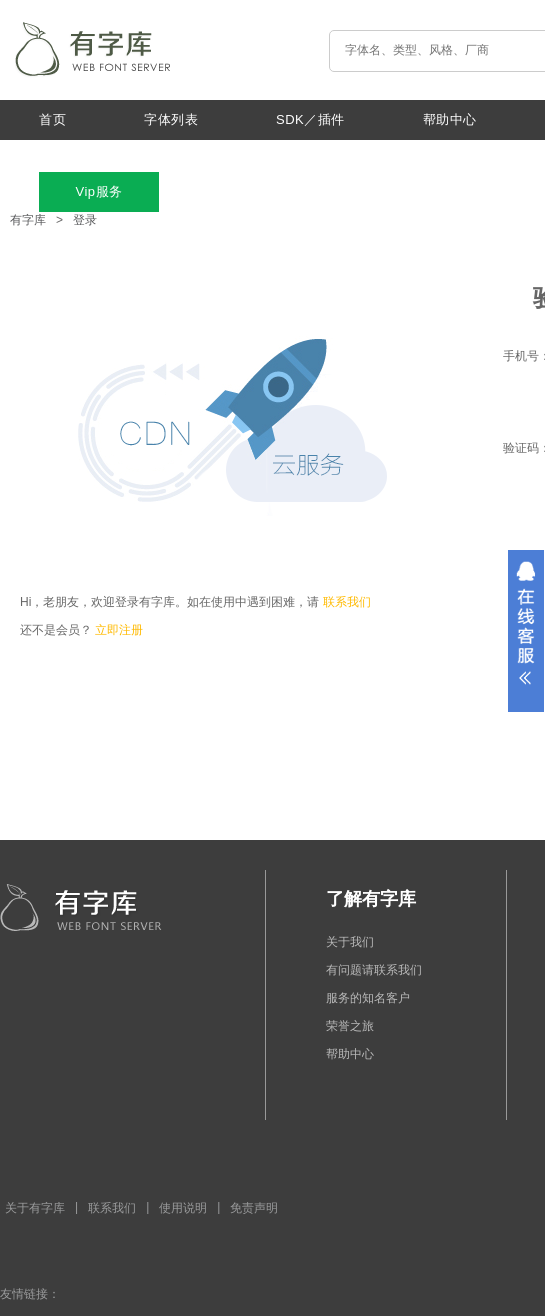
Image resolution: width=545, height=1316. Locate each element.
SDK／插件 (310, 119)
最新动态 (66, 155)
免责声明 (254, 1208)
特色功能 (330, 155)
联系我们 (347, 602)
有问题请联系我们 (374, 970)
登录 (85, 220)
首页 (52, 119)
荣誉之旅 (350, 1026)
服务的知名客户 (368, 998)
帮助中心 (450, 119)
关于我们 (198, 155)
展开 (526, 631)
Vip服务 (98, 191)
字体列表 (171, 119)
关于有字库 (35, 1208)
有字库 (28, 220)
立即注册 (119, 630)
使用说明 (183, 1208)
